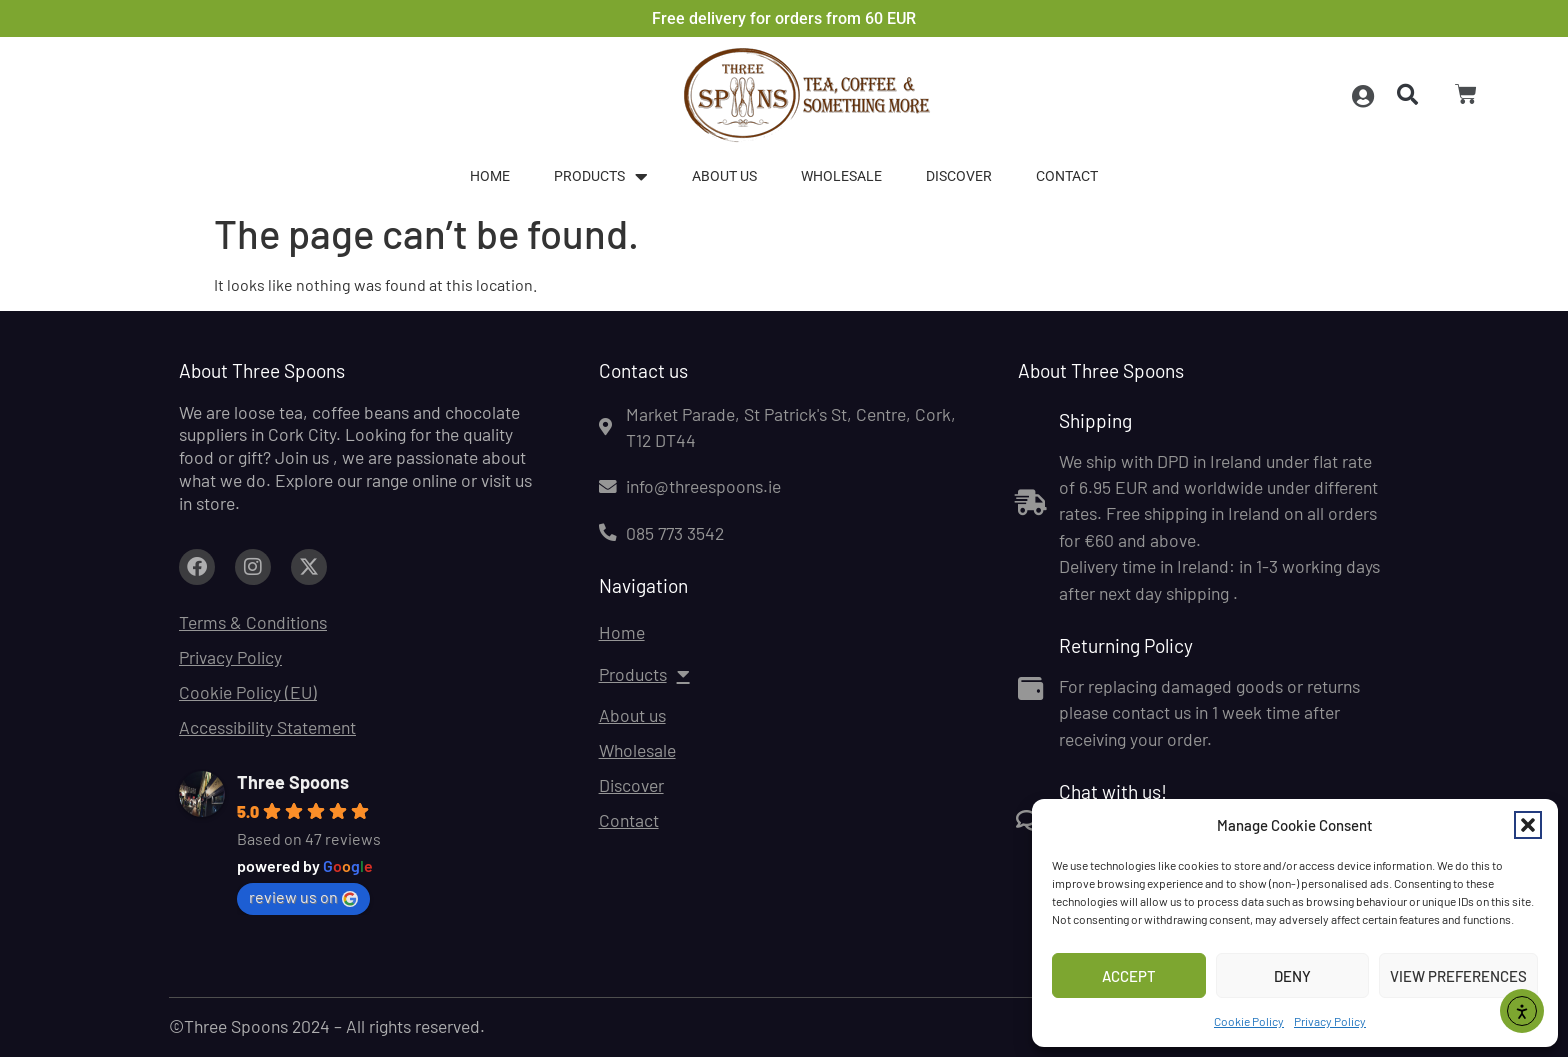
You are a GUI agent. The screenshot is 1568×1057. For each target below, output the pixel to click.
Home (490, 176)
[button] (1528, 825)
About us (724, 176)
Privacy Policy (1330, 1021)
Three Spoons (293, 782)
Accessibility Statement (267, 727)
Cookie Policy (1249, 1021)
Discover (959, 176)
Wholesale (841, 176)
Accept (1129, 976)
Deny (1292, 976)
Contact (1067, 176)
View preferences (1458, 976)
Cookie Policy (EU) (248, 692)
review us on (303, 897)
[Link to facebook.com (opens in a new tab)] (197, 567)
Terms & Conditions (253, 622)
